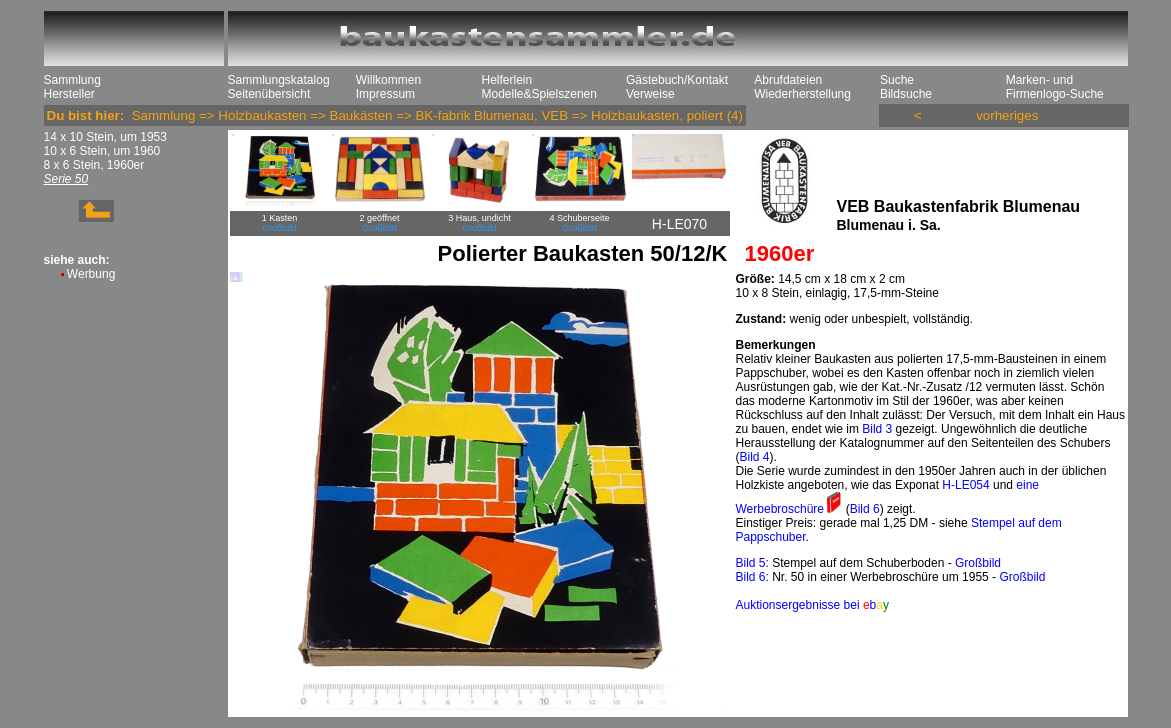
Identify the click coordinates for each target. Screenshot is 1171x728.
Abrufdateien (788, 80)
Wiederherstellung (802, 94)
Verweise (650, 94)
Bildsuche (906, 94)
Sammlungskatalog (279, 80)
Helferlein (507, 80)
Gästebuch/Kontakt (677, 80)
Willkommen (388, 80)
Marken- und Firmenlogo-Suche (1055, 87)
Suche (897, 80)
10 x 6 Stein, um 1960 (102, 151)
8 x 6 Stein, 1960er (94, 165)
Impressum (385, 94)
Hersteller (69, 94)
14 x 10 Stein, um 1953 (105, 137)
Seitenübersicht (269, 94)
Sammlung (72, 80)
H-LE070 (679, 224)
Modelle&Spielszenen (539, 94)
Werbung (91, 274)
